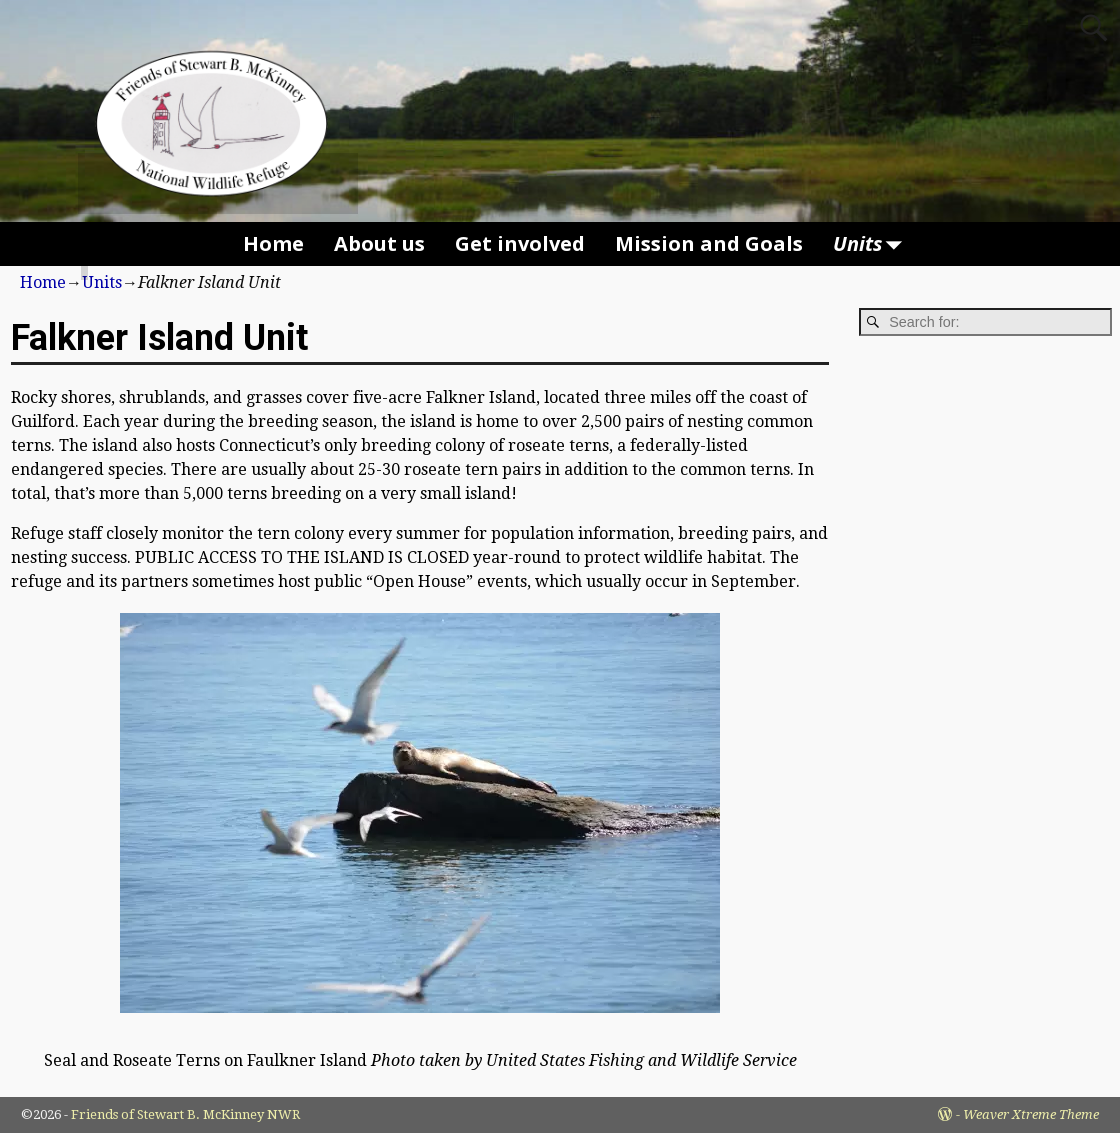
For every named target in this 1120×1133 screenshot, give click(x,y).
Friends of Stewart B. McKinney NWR (185, 1114)
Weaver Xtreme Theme (1031, 1114)
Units (872, 244)
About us (379, 243)
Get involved (520, 243)
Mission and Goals (709, 243)
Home (273, 243)
